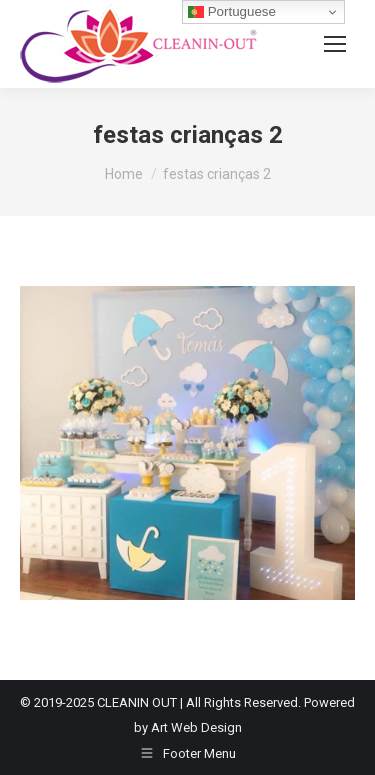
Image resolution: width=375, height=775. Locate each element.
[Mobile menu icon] (335, 44)
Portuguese (232, 12)
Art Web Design (196, 727)
